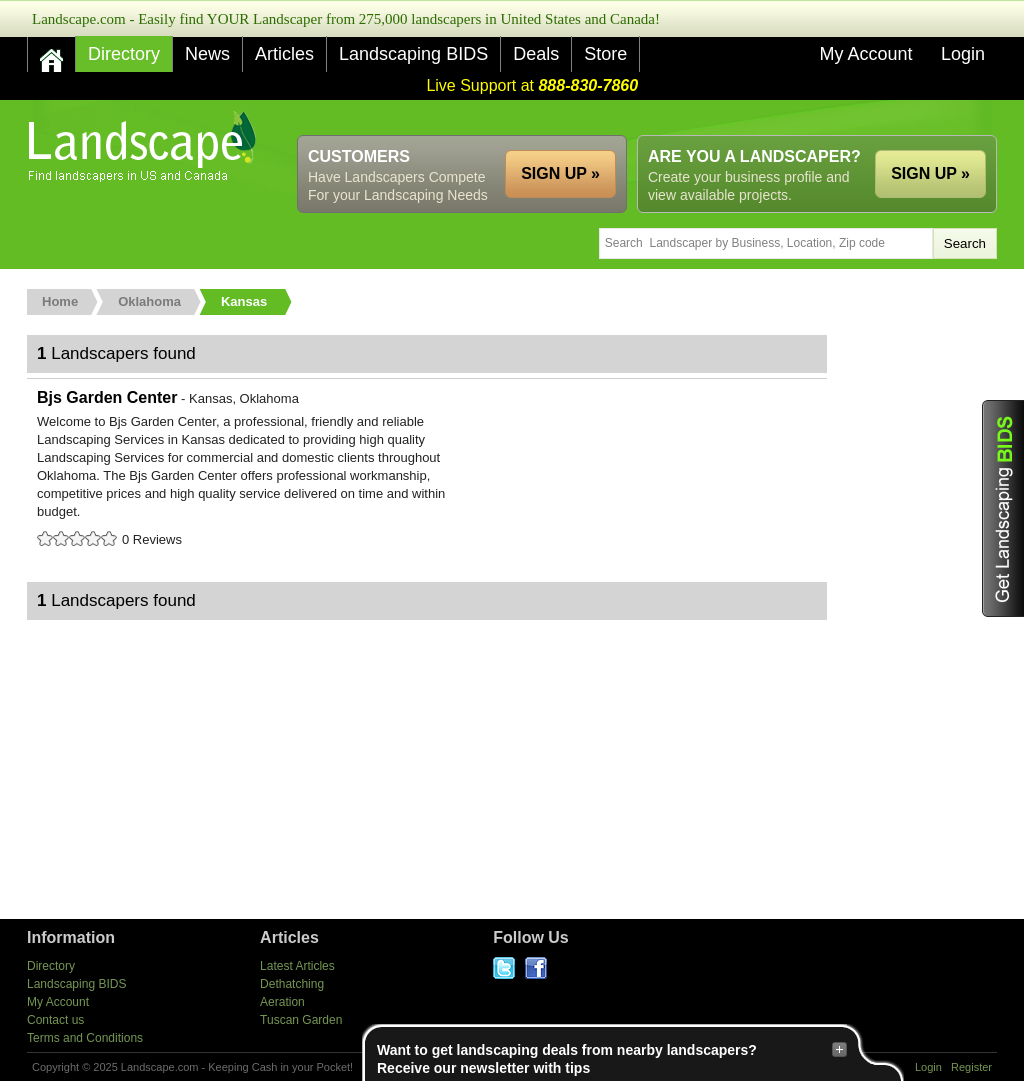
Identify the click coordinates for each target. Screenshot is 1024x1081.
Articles (284, 54)
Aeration (282, 1002)
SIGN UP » (930, 173)
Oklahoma (149, 301)
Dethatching (292, 984)
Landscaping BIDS (413, 54)
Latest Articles (297, 966)
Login (963, 54)
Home (60, 301)
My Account (865, 54)
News (207, 54)
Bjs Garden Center (427, 470)
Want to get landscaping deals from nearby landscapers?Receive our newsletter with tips (612, 1058)
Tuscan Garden (301, 1020)
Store (605, 54)
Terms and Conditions (85, 1038)
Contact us (55, 1020)
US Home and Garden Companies (144, 146)
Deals (536, 54)
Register (971, 1067)
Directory (124, 54)
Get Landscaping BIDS (1003, 508)
